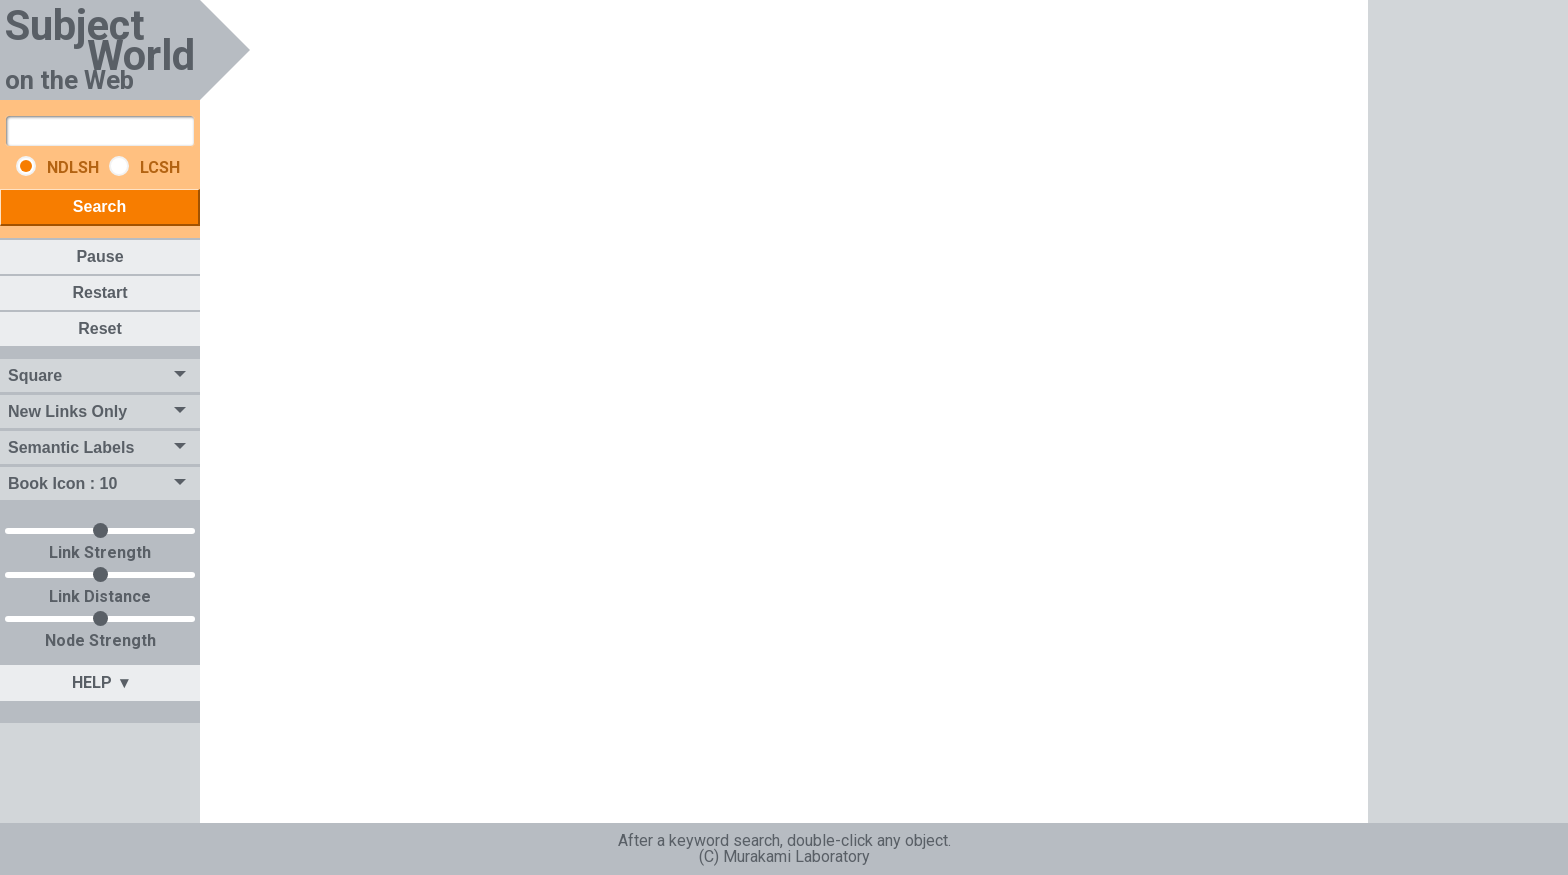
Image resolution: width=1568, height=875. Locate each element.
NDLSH (60, 167)
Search (99, 206)
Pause (99, 256)
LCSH (145, 167)
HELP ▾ (100, 682)
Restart (99, 292)
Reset (100, 328)
